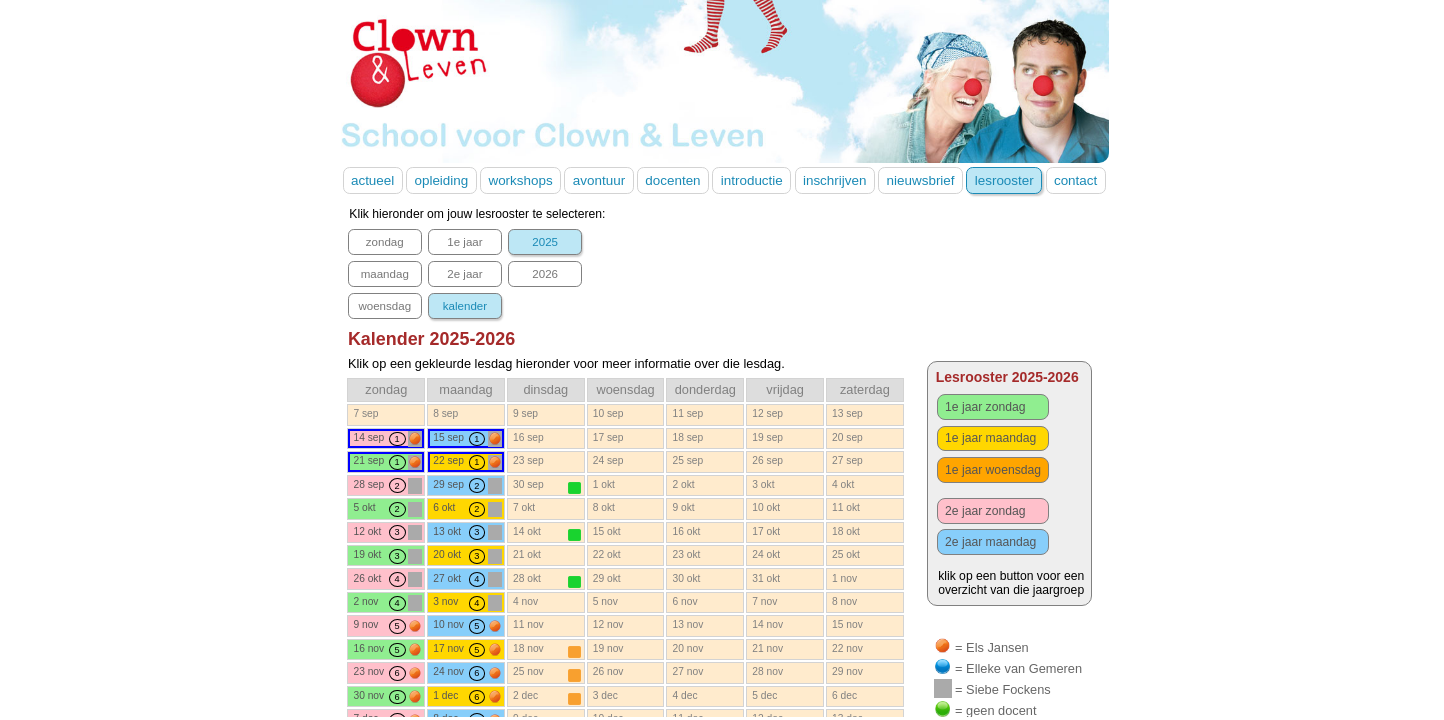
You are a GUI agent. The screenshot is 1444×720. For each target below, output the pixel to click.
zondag (385, 242)
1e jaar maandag (990, 438)
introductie (752, 180)
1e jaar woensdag (993, 470)
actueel (372, 180)
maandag (385, 274)
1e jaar (464, 242)
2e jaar (464, 274)
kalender (465, 306)
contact (1075, 180)
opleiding (441, 180)
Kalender (431, 339)
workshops (520, 180)
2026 (545, 274)
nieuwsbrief (921, 180)
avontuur (599, 180)
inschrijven (834, 180)
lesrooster (1004, 180)
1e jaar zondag (985, 407)
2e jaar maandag (990, 542)
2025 (545, 242)
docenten (672, 180)
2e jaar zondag (985, 511)
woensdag (384, 306)
